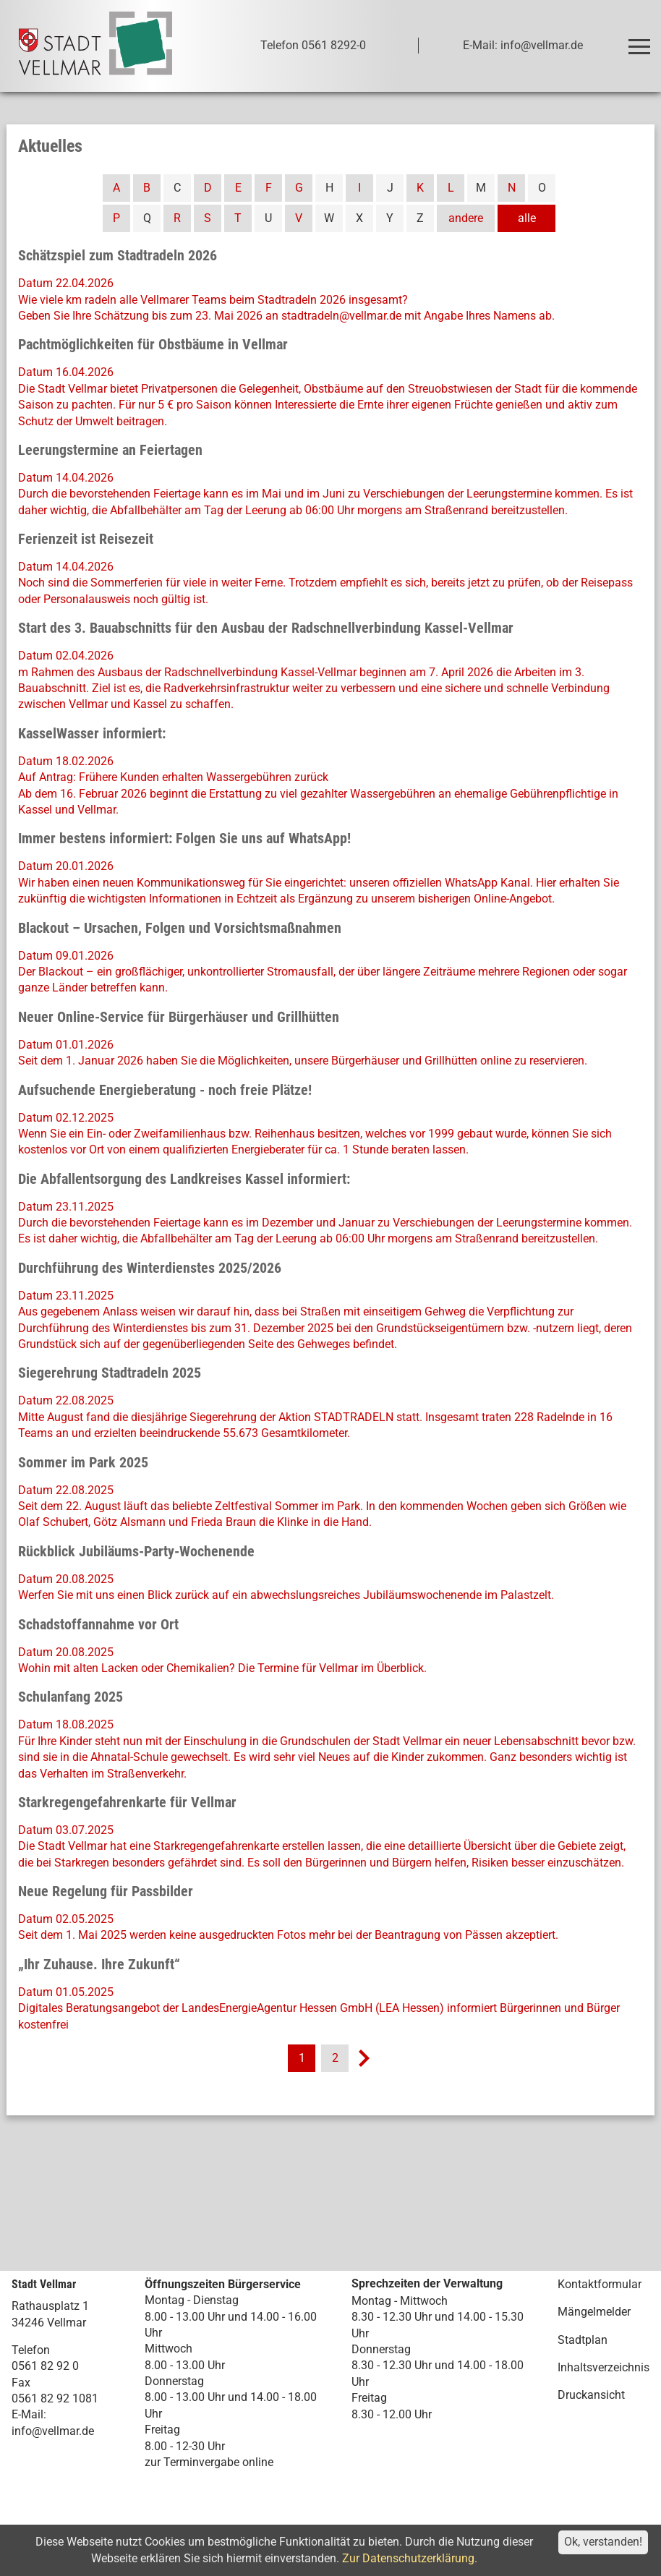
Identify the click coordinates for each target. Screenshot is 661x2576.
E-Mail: (29, 2414)
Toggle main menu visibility (641, 40)
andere (465, 218)
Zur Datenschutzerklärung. (409, 2558)
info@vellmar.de (53, 2431)
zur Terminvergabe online (209, 2462)
